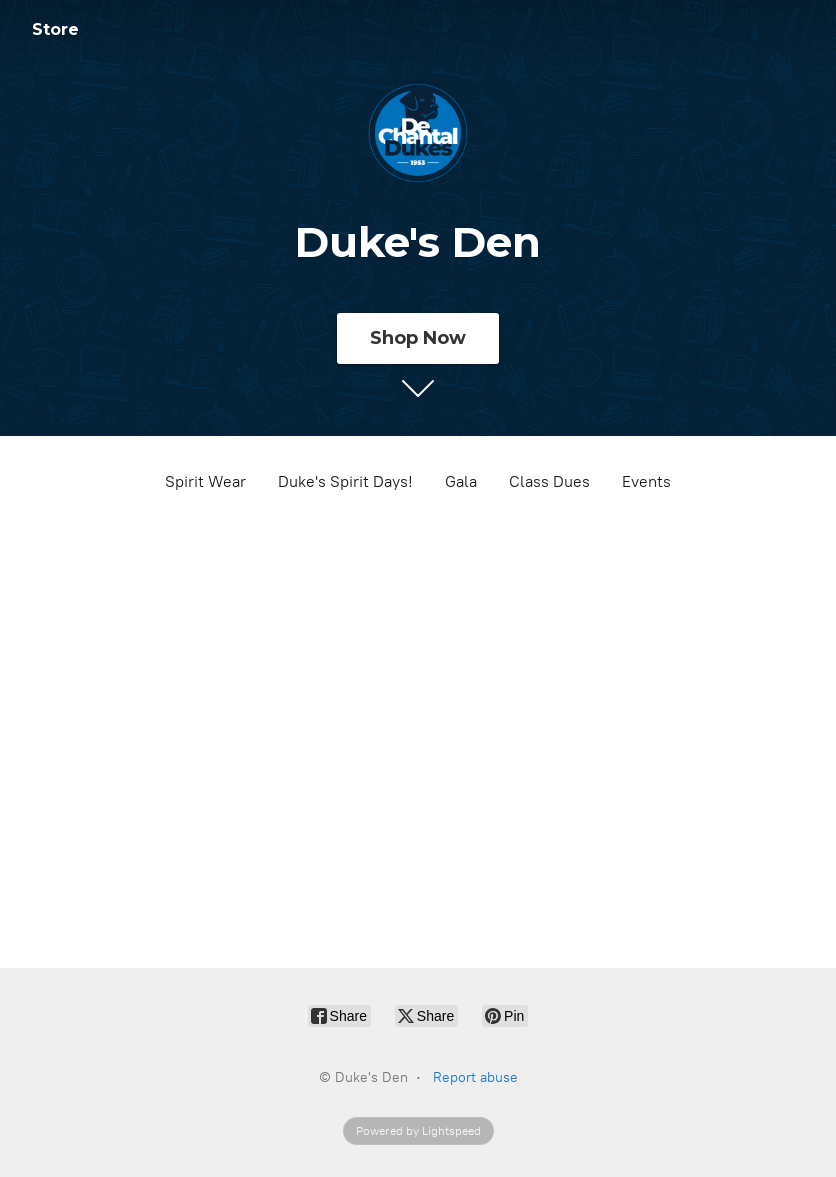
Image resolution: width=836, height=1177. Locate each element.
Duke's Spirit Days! (345, 481)
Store (55, 29)
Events (646, 481)
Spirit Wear (205, 481)
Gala (461, 481)
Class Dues (549, 481)
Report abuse (475, 1077)
